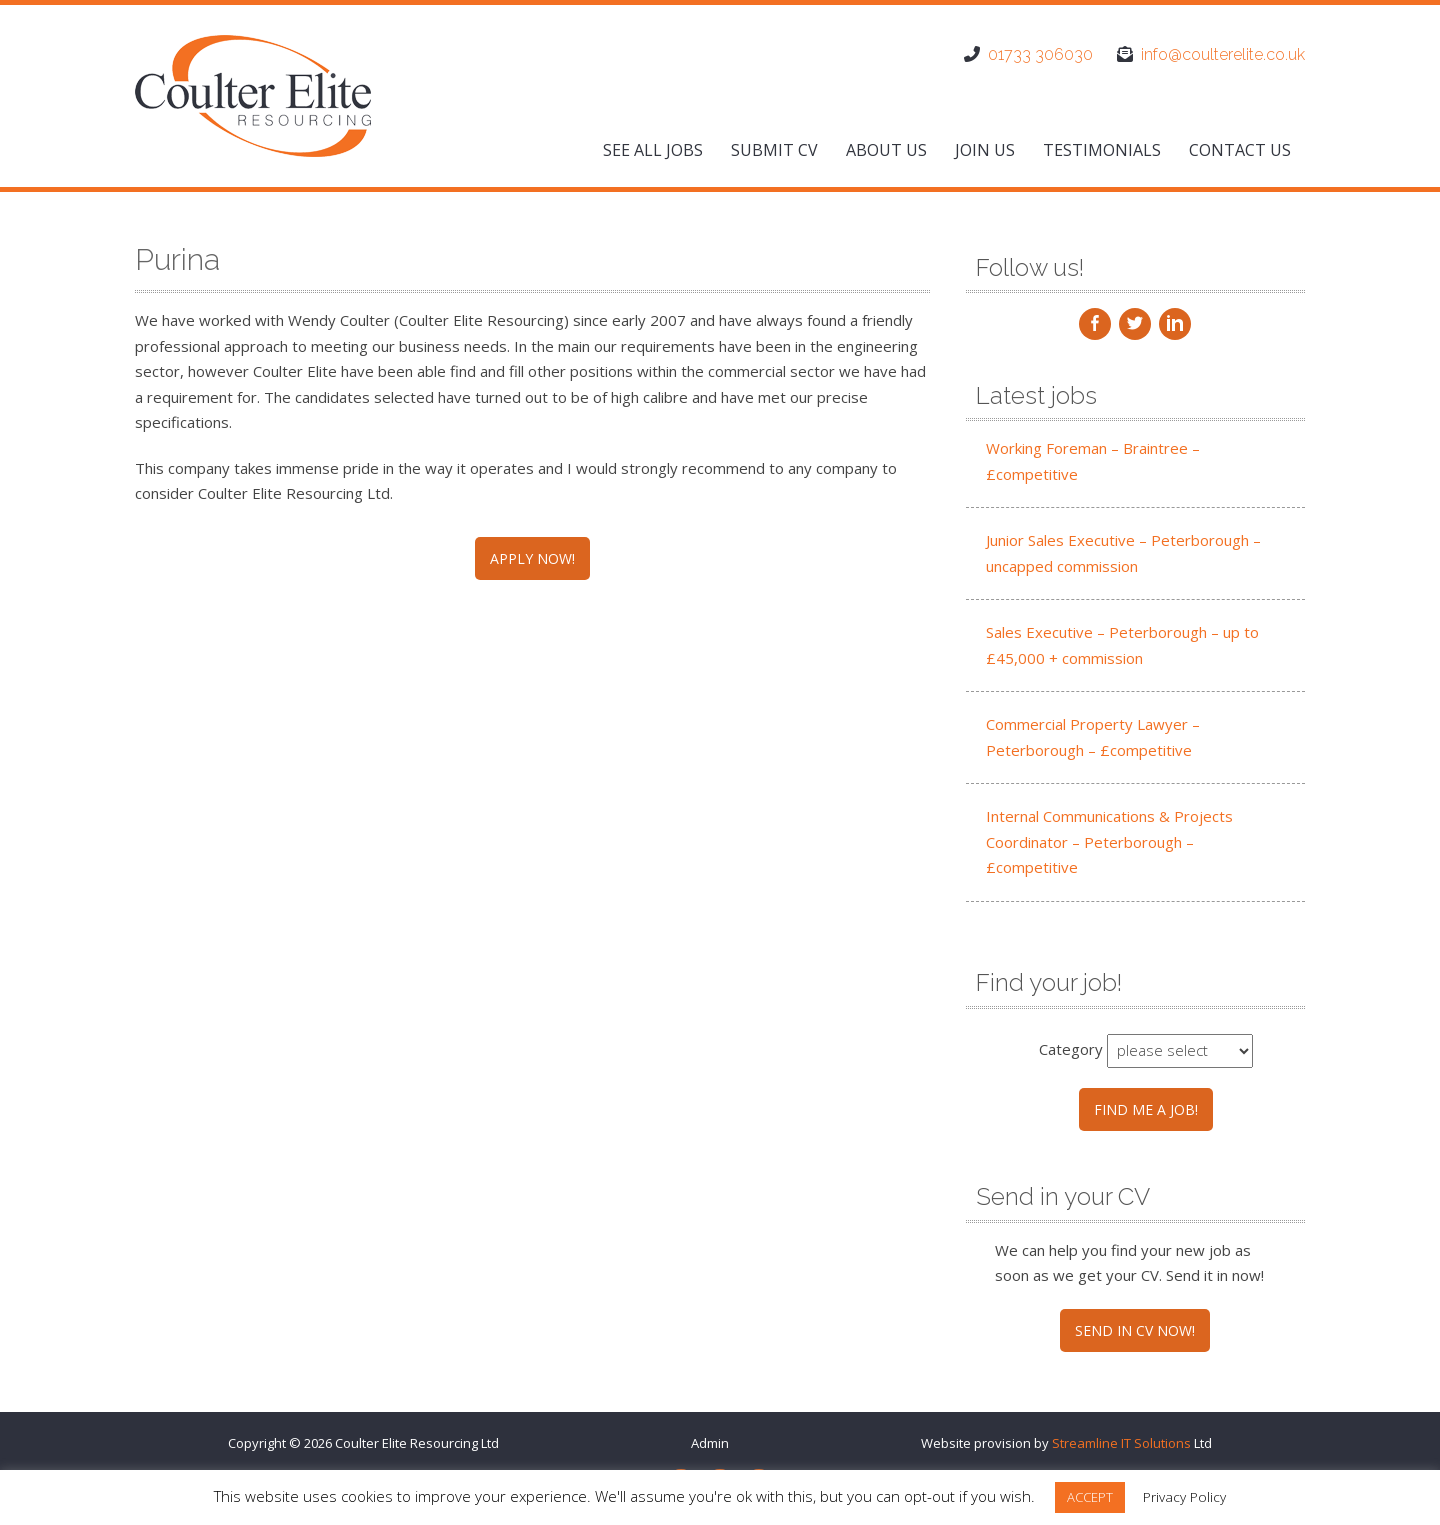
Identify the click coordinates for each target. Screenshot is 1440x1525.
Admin (710, 1443)
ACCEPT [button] (1090, 1497)
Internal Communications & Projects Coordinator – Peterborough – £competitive (1109, 841)
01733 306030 (1040, 54)
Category (1071, 1049)
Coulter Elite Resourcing (406, 1443)
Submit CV (774, 150)
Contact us (1240, 150)
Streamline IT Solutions (1121, 1443)
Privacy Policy (1184, 1497)
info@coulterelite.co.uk (1223, 54)
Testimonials (1102, 150)
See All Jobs (653, 150)
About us (886, 150)
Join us (985, 150)
